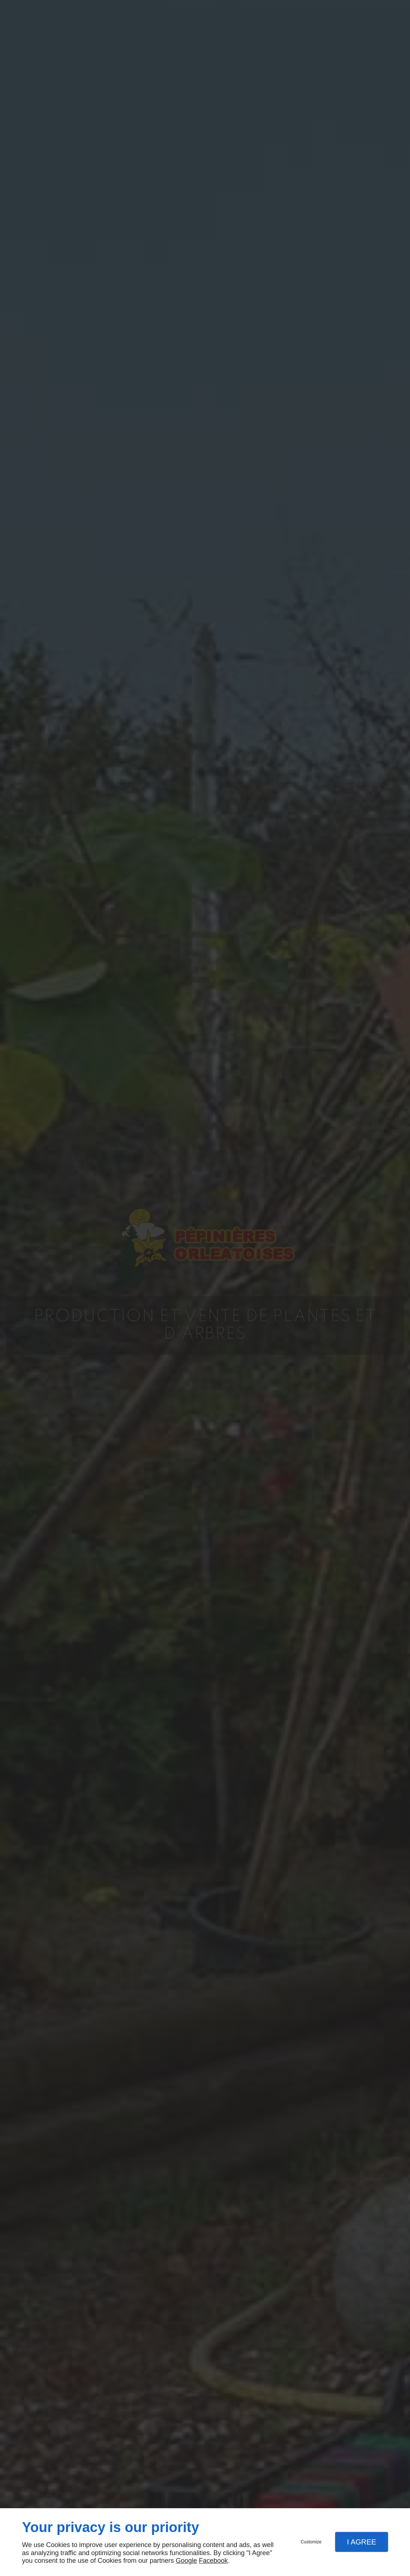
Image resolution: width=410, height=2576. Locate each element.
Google (186, 2560)
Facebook (213, 2560)
